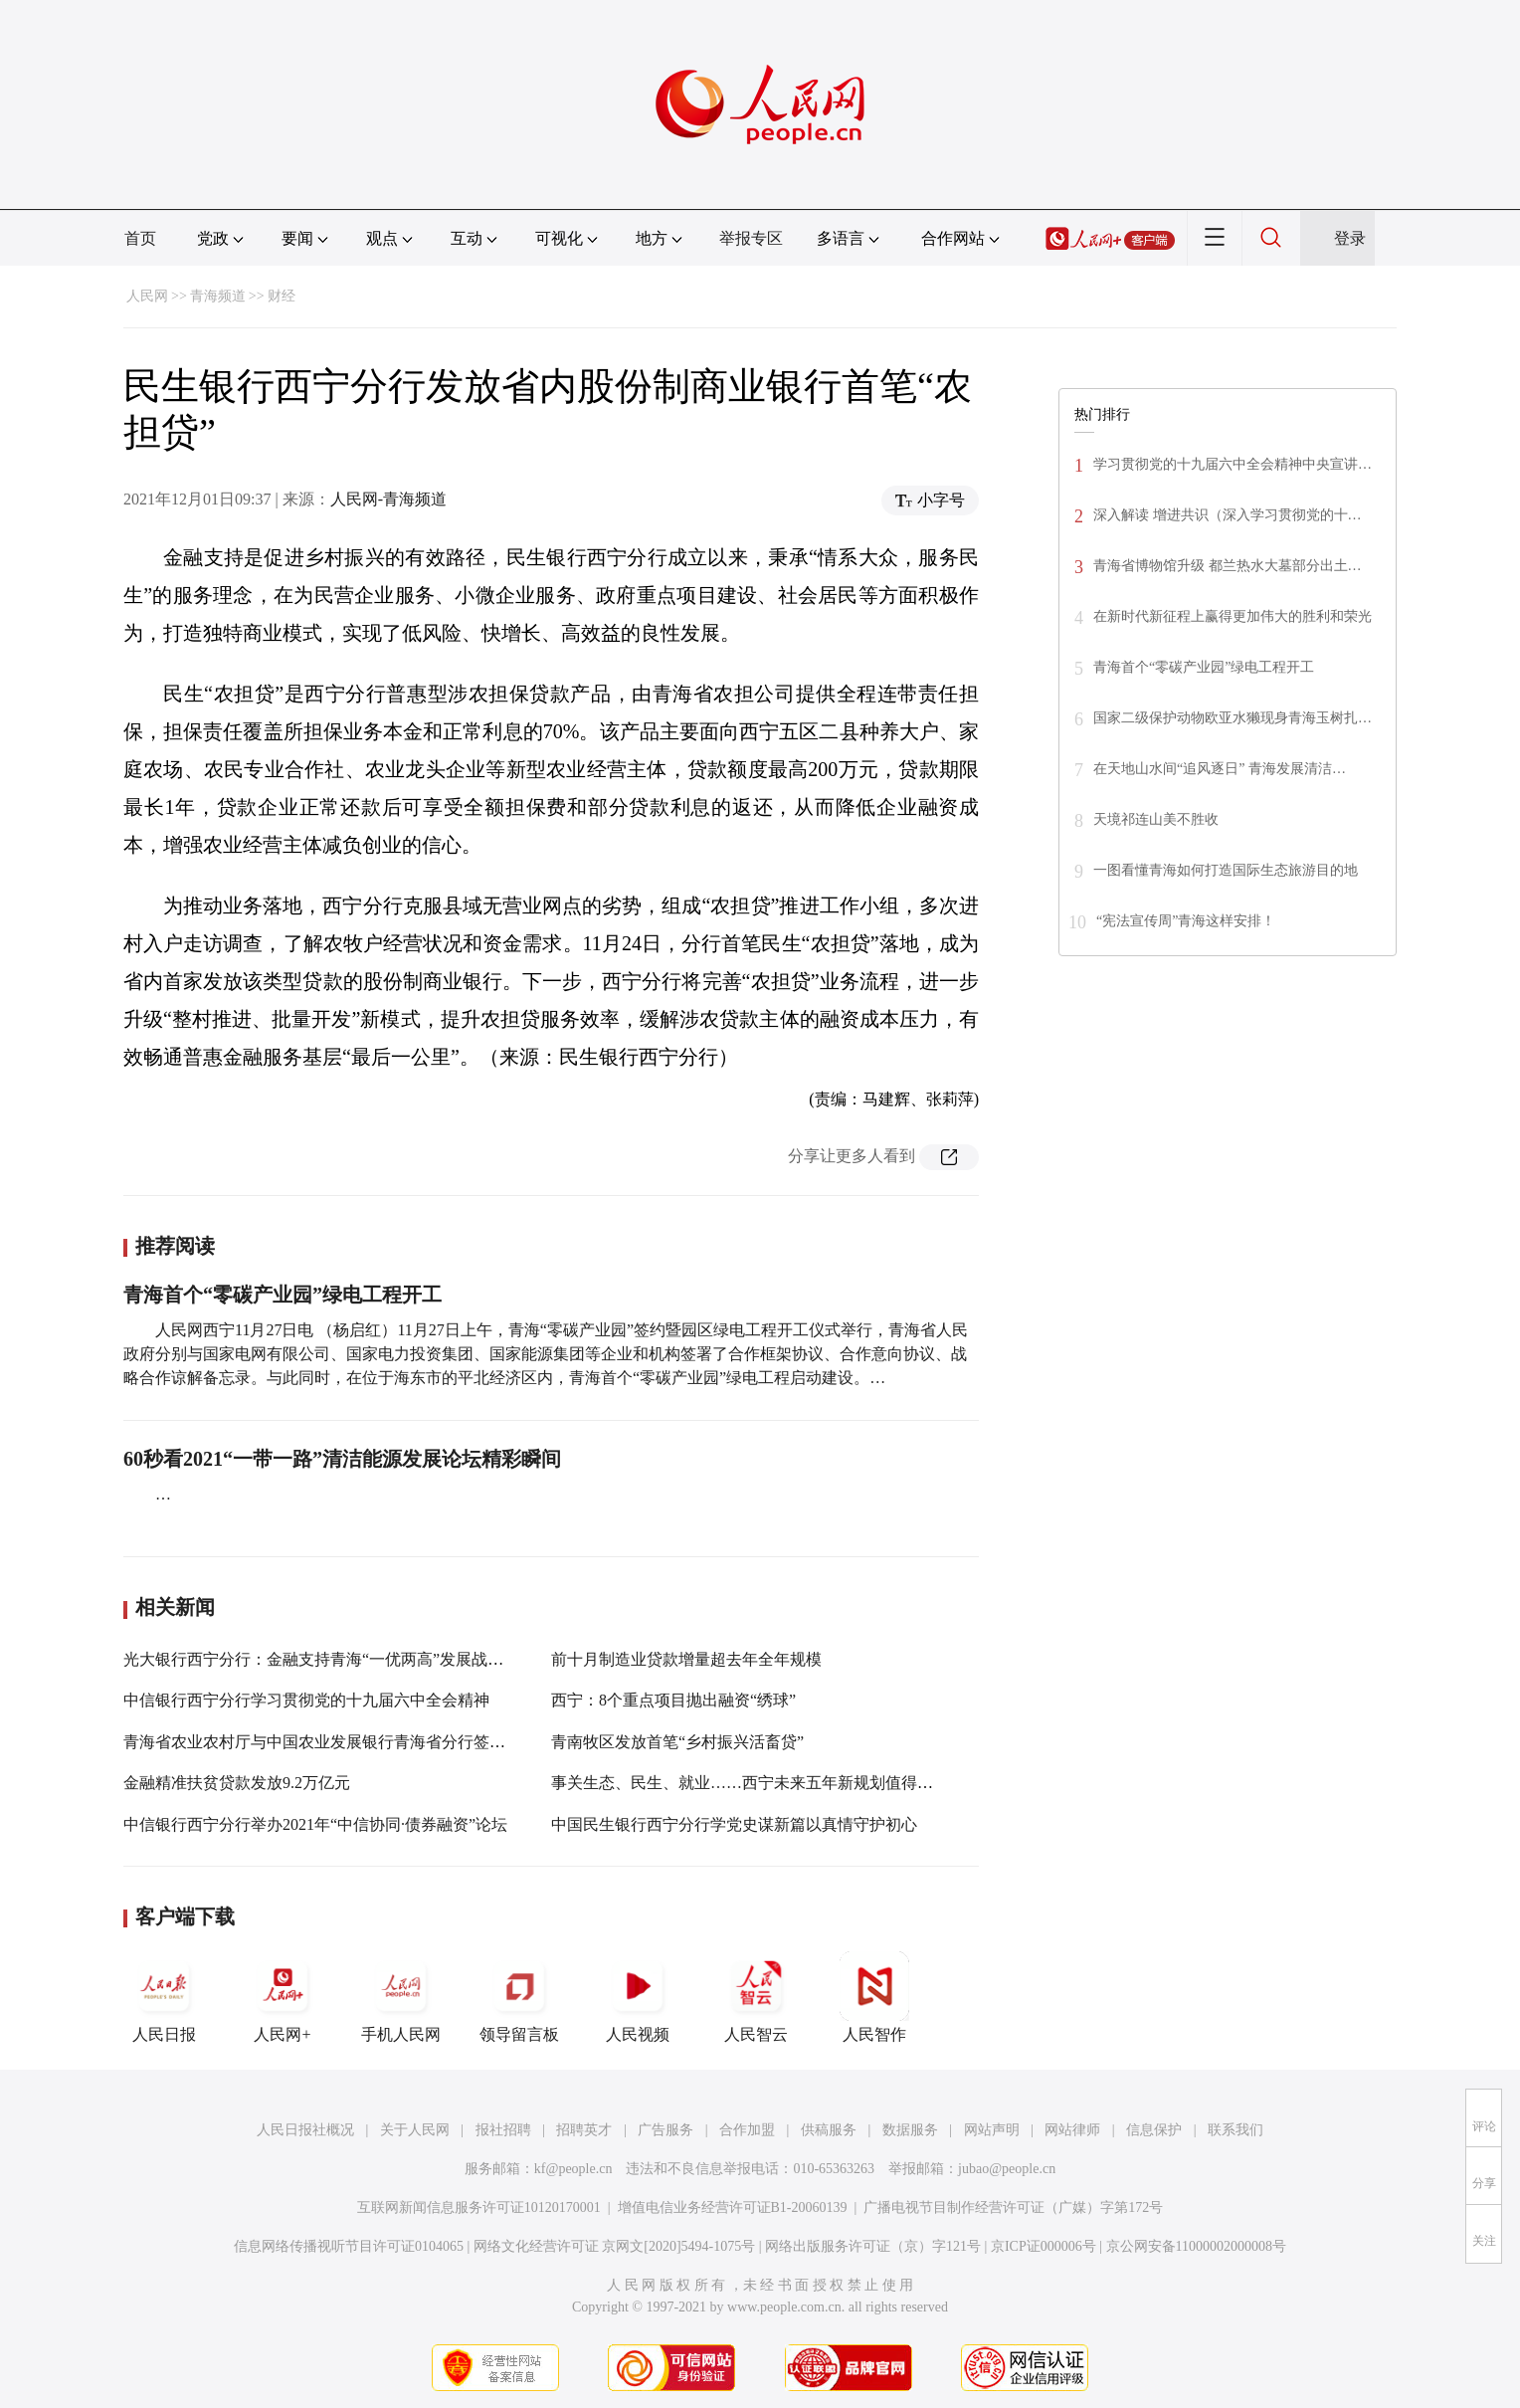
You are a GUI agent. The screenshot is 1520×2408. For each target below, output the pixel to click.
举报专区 (751, 238)
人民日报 (164, 1997)
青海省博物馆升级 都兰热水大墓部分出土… (1227, 565)
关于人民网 (415, 2129)
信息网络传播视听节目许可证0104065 (349, 2246)
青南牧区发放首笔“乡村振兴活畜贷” (677, 1741)
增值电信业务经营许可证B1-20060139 (733, 2207)
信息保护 (1154, 2129)
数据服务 (910, 2129)
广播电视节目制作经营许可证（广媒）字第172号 (1013, 2207)
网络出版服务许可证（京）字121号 (873, 2246)
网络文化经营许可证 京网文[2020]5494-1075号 (615, 2246)
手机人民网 (401, 1997)
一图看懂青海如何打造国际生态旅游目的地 (1225, 870)
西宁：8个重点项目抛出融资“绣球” (673, 1700)
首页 (140, 238)
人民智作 (874, 1997)
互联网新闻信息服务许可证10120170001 (479, 2207)
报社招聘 (503, 2129)
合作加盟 (747, 2129)
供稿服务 (828, 2129)
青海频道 (218, 296)
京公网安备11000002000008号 (1196, 2246)
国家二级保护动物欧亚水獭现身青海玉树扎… (1232, 717)
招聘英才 (584, 2129)
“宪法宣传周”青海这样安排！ (1185, 920)
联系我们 (1235, 2129)
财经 (281, 296)
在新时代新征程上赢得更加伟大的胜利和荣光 (1232, 616)
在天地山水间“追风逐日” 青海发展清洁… (1219, 768)
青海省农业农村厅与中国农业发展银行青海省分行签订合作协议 (346, 1741)
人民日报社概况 (305, 2129)
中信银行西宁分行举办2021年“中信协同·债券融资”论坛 (315, 1824)
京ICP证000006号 (1043, 2246)
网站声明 (992, 2129)
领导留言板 (519, 1997)
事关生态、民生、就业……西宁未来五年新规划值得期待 (750, 1782)
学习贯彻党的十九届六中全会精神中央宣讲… (1232, 464)
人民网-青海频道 (388, 499)
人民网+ (282, 1997)
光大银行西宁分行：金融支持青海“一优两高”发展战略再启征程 (345, 1659)
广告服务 (665, 2129)
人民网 (147, 296)
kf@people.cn (573, 2168)
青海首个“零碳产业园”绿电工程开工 (282, 1294)
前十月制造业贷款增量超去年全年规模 (686, 1659)
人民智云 (756, 1997)
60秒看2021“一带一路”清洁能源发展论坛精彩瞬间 (342, 1459)
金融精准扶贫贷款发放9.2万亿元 (236, 1782)
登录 (1350, 238)
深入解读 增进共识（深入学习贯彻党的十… (1227, 514)
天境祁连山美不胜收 (1156, 819)
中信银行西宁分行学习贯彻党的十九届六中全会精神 (306, 1700)
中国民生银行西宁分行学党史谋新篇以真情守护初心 (734, 1824)
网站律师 (1072, 2129)
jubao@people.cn (1006, 2168)
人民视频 (637, 1997)
